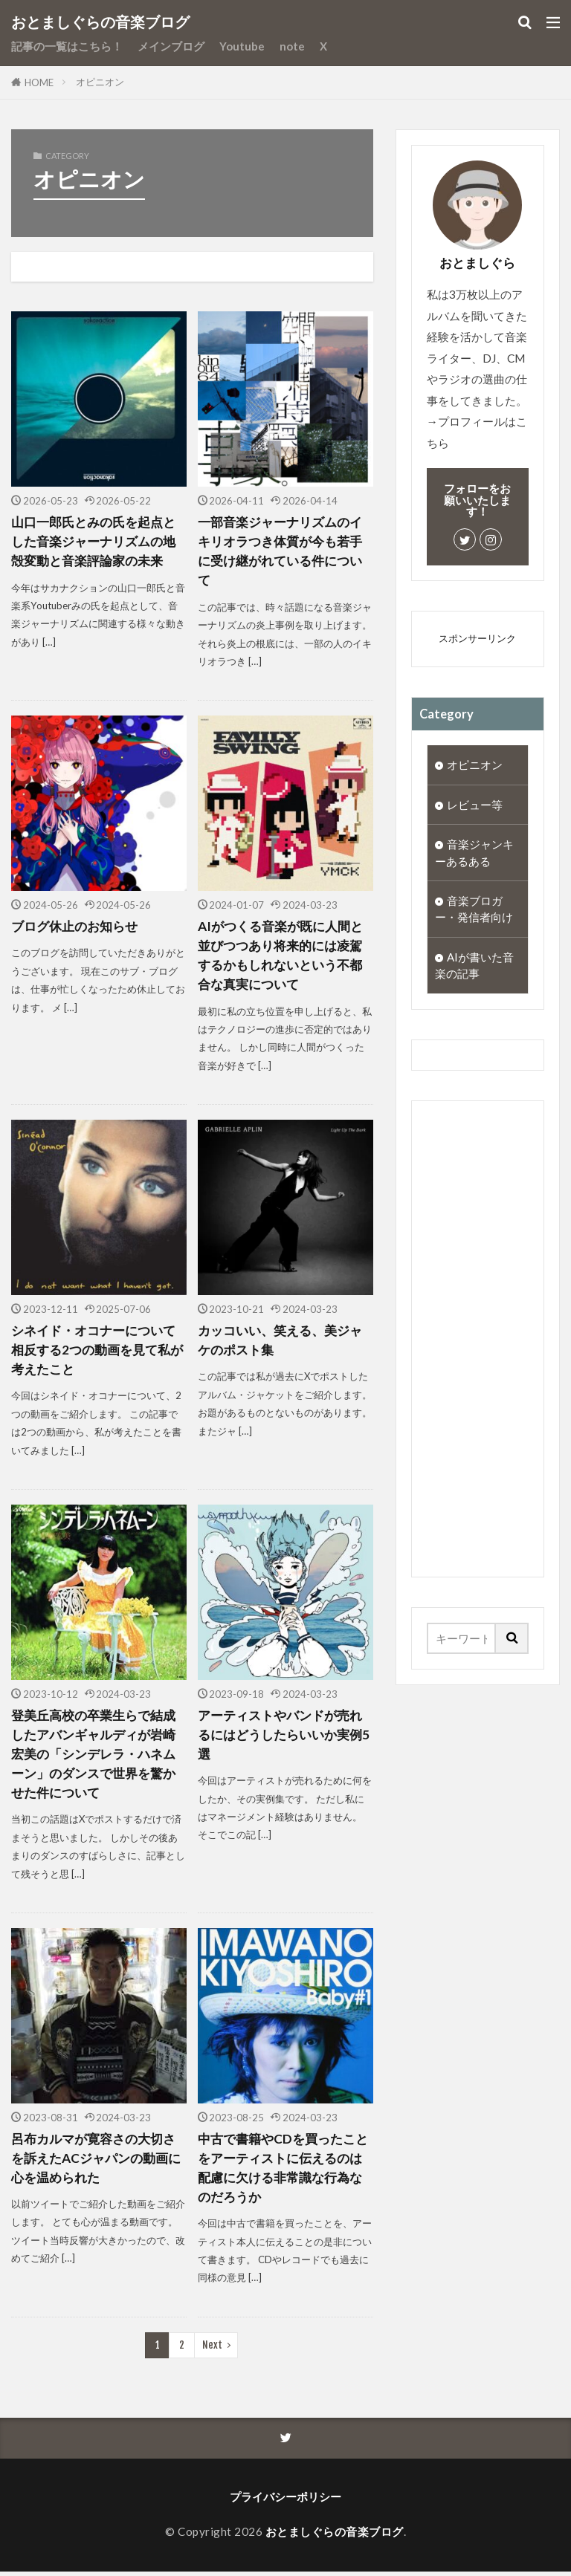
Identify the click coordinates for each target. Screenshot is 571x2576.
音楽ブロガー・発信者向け (474, 911)
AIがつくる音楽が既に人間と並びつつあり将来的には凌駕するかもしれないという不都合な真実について (285, 956)
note (292, 46)
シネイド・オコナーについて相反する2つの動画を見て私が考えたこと (98, 1351)
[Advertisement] (478, 1343)
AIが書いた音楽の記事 (474, 968)
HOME (39, 82)
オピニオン (100, 82)
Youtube (242, 46)
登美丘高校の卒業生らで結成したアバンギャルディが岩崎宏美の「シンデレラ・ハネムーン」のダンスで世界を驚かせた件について (98, 1756)
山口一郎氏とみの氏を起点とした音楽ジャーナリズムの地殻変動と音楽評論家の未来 (98, 541)
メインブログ (171, 46)
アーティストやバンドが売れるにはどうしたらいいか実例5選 (285, 1736)
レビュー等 (475, 804)
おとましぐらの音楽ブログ (100, 22)
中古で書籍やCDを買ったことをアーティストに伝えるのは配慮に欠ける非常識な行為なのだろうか (285, 2170)
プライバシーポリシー (285, 2501)
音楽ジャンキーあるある (474, 853)
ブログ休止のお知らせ (78, 927)
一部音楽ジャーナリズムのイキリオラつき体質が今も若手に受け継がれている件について (285, 551)
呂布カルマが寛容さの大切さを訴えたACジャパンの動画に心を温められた (98, 2160)
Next (212, 2349)
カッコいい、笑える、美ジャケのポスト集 (285, 1341)
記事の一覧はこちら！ (67, 46)
